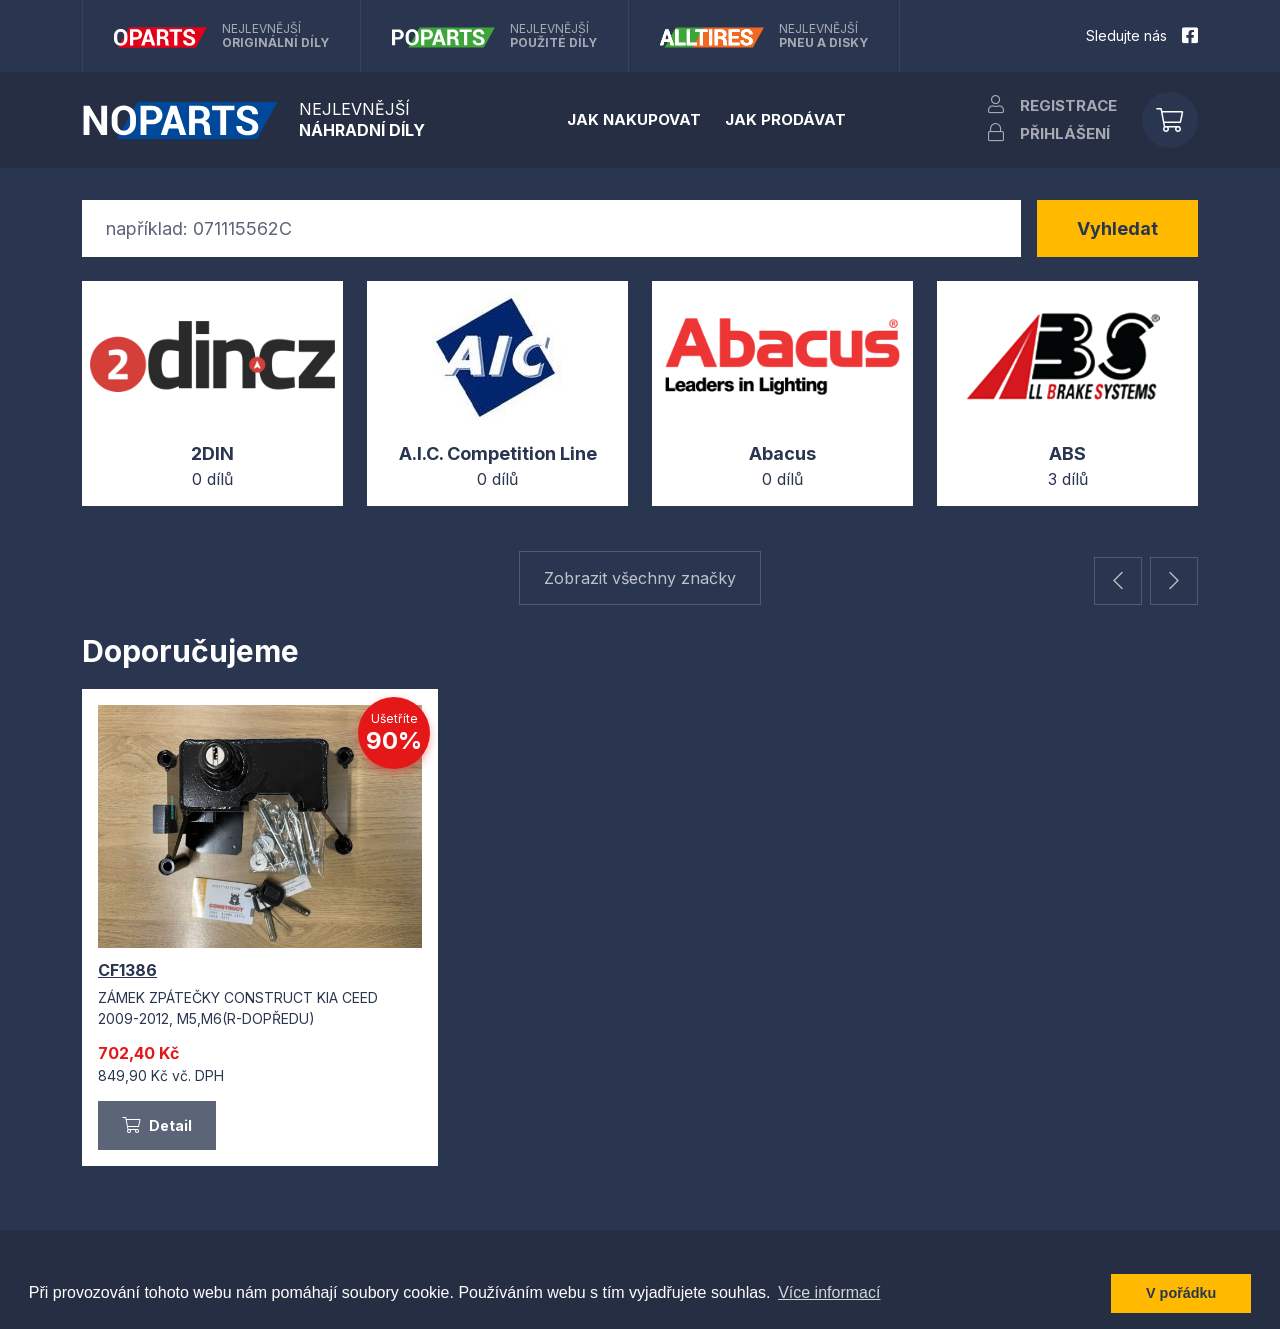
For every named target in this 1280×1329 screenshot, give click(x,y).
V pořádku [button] (1181, 1293)
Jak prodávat (785, 119)
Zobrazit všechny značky (640, 578)
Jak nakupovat (634, 119)
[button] (1118, 581)
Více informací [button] (829, 1292)
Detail (157, 1125)
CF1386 (127, 970)
